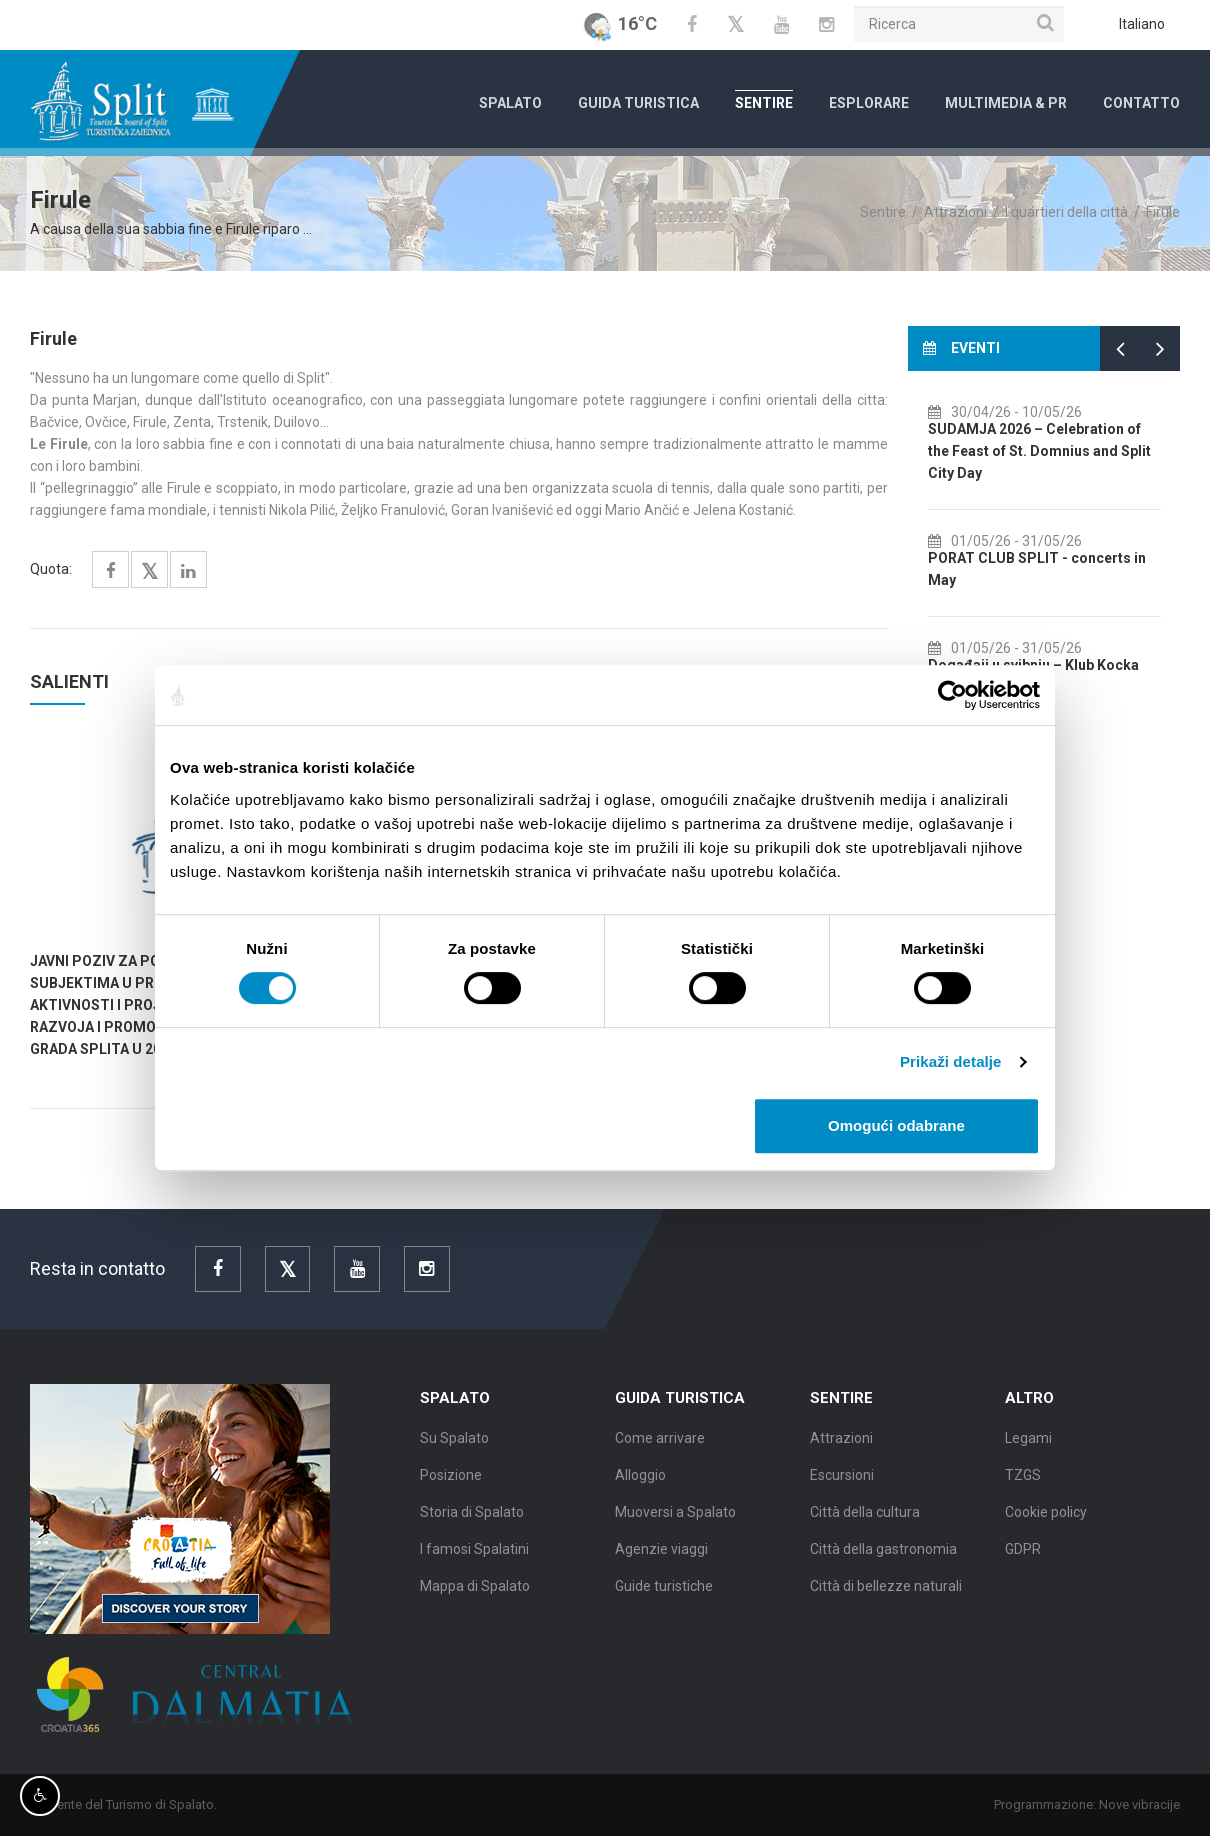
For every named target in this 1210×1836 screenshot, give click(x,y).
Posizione (451, 1487)
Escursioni (842, 1487)
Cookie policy (1046, 1524)
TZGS (1023, 1487)
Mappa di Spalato (475, 1598)
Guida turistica (638, 103)
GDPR (1023, 1561)
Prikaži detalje (951, 1061)
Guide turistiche (664, 1598)
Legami (1028, 1450)
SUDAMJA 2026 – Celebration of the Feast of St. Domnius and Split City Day (1069, 451)
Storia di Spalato (472, 1524)
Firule (1163, 212)
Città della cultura (865, 1524)
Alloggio (640, 1487)
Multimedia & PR (1006, 103)
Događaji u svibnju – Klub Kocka (1063, 665)
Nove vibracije (1151, 1804)
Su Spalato (454, 1450)
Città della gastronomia (883, 1561)
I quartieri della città (1066, 212)
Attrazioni (955, 212)
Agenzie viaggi (661, 1561)
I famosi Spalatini (474, 1561)
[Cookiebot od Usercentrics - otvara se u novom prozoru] (952, 695)
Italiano (1142, 24)
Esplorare (869, 103)
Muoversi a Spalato (675, 1524)
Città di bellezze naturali (886, 1598)
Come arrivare (660, 1450)
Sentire (764, 103)
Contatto (1141, 103)
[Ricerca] (959, 24)
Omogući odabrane (896, 1125)
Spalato (510, 103)
